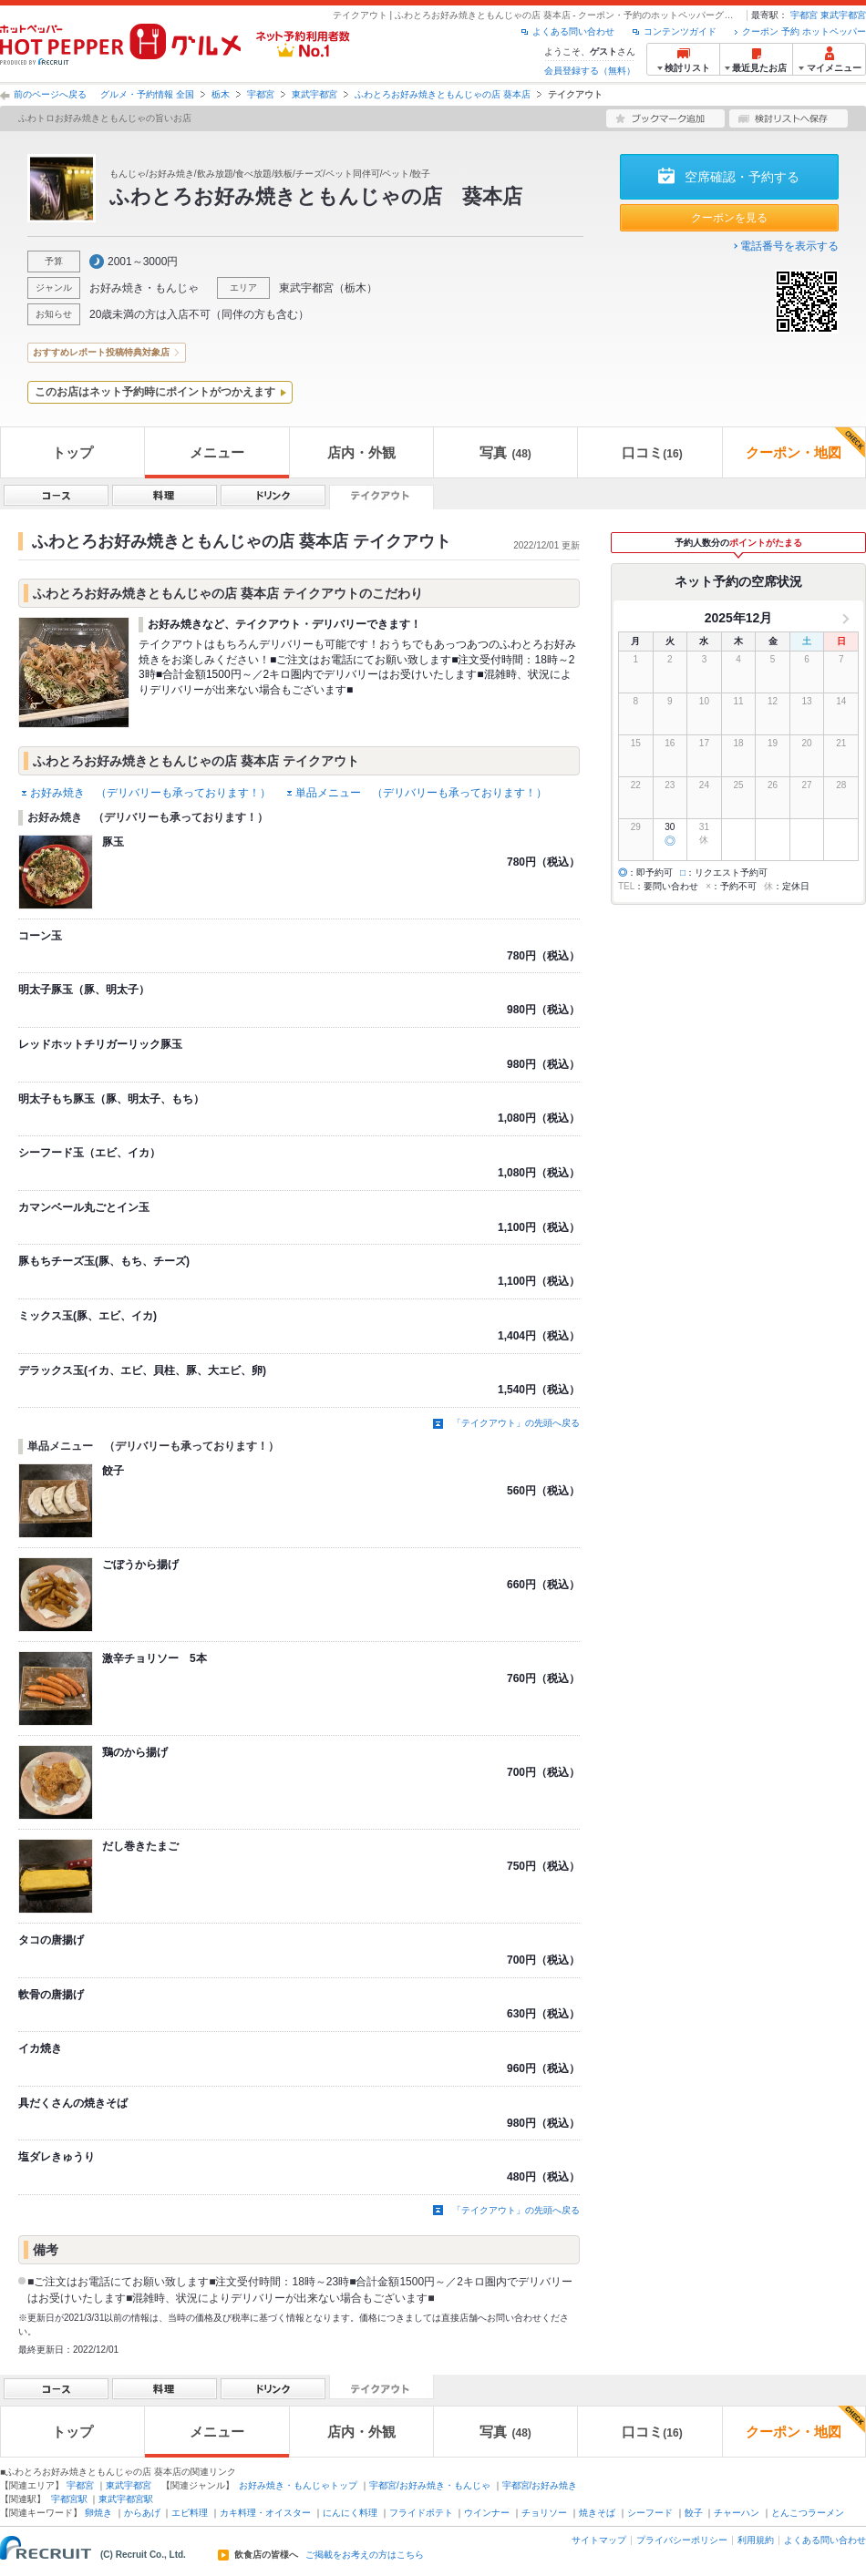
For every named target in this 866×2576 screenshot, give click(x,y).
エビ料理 (189, 2513)
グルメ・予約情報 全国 (147, 94)
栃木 (220, 94)
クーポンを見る (729, 217)
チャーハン (736, 2513)
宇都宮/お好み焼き (540, 2485)
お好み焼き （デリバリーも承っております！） (150, 792)
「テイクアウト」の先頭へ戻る (516, 1423)
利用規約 (755, 2540)
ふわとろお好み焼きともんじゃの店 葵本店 (443, 94)
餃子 (694, 2513)
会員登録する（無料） (589, 71)
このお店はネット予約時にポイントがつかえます (155, 391)
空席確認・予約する (742, 176)
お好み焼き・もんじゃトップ (298, 2485)
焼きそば (597, 2513)
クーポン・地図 (805, 443)
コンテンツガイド (680, 31)
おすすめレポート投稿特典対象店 (101, 352)
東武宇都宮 (843, 15)
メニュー (217, 452)
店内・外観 (361, 452)
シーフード (650, 2513)
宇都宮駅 (69, 2499)
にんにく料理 (350, 2513)
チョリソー (544, 2513)
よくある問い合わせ (573, 31)
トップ (72, 452)
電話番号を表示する (789, 246)
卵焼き (98, 2513)
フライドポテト (421, 2513)
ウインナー (487, 2513)
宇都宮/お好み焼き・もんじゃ (429, 2485)
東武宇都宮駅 (125, 2499)
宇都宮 (804, 15)
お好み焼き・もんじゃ (144, 288)
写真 (505, 452)
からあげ (142, 2513)
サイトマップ (599, 2540)
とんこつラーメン (807, 2513)
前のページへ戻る (50, 94)
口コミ (652, 452)
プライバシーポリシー (681, 2540)
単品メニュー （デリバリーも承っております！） (421, 792)
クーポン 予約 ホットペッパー (804, 31)
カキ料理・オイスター (265, 2513)
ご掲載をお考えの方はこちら (364, 2555)
